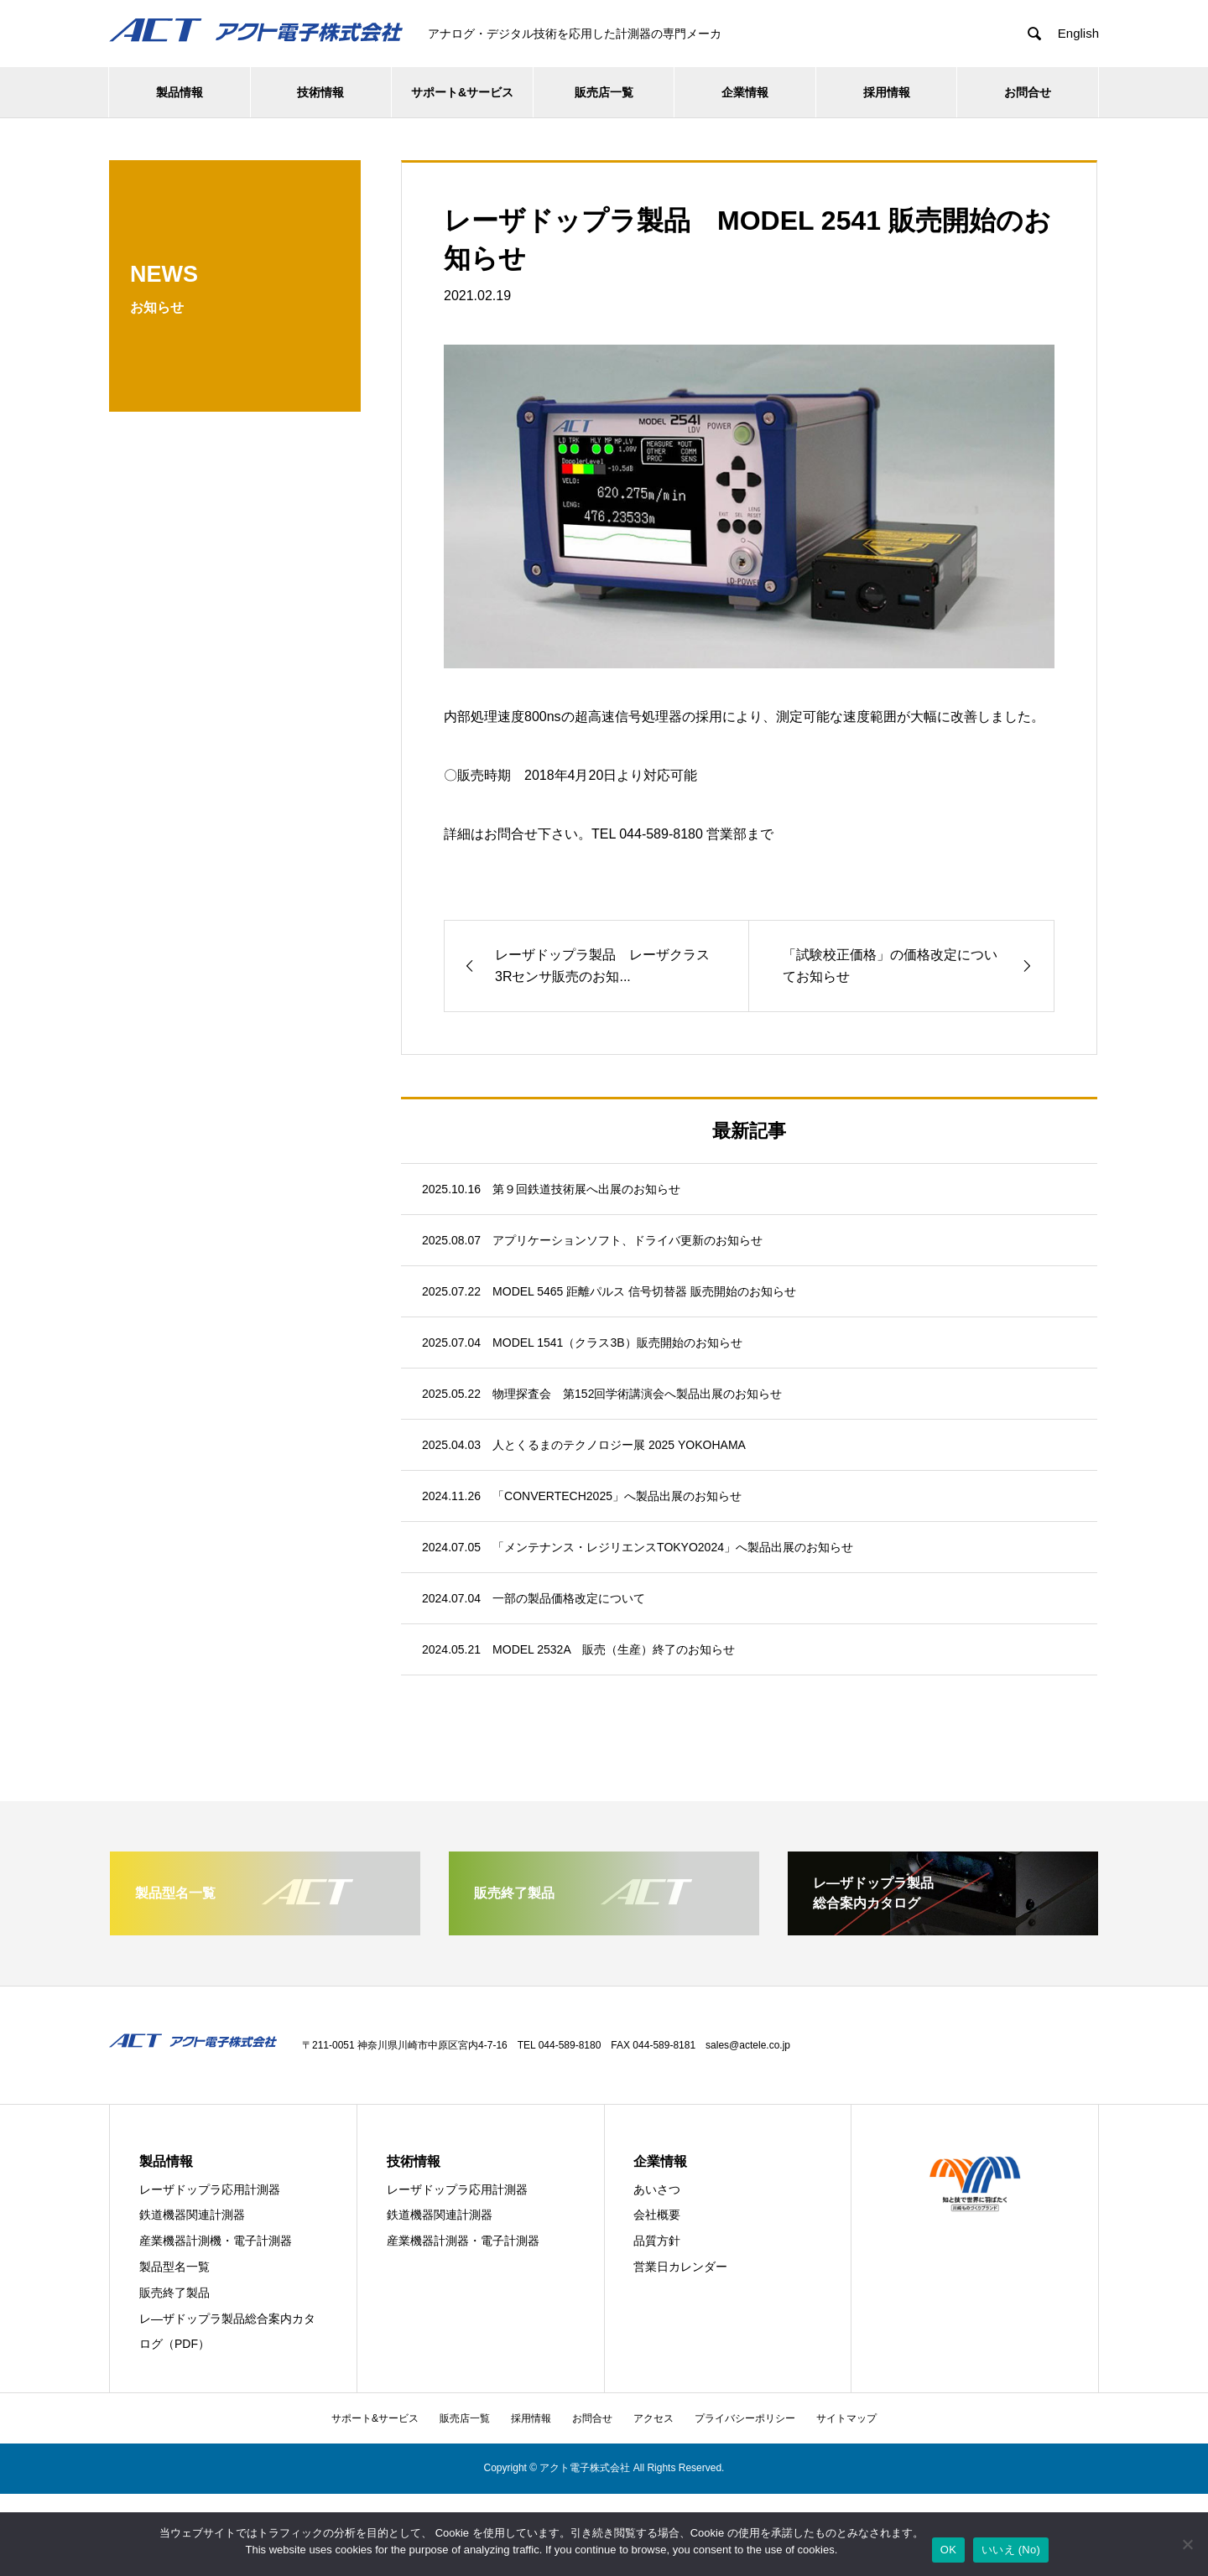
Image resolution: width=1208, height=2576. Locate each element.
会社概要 (656, 2214)
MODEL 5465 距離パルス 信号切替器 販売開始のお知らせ (644, 1291)
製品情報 (179, 92)
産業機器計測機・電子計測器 (215, 2240)
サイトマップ (846, 2418)
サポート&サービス (462, 92)
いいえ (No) (1011, 2549)
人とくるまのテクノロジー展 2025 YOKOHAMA (619, 1445)
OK (948, 2549)
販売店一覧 (604, 92)
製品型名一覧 (174, 2266)
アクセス (653, 2418)
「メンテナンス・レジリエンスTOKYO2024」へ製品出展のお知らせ (672, 1547)
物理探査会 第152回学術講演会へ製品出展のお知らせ (637, 1393)
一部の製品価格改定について (568, 1598)
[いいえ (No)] (1187, 2544)
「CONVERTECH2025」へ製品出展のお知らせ (617, 1496)
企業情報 (744, 92)
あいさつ (656, 2189)
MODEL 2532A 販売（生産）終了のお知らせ (613, 1649)
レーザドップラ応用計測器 (209, 2189)
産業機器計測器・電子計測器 (463, 2240)
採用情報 (886, 92)
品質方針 (656, 2240)
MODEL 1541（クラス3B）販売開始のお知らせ (617, 1342)
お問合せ (1027, 92)
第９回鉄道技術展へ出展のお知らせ (586, 1189)
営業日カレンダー (680, 2266)
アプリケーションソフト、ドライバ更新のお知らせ (627, 1240)
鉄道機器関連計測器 (192, 2214)
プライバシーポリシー (745, 2418)
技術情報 (320, 92)
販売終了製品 (174, 2292)
